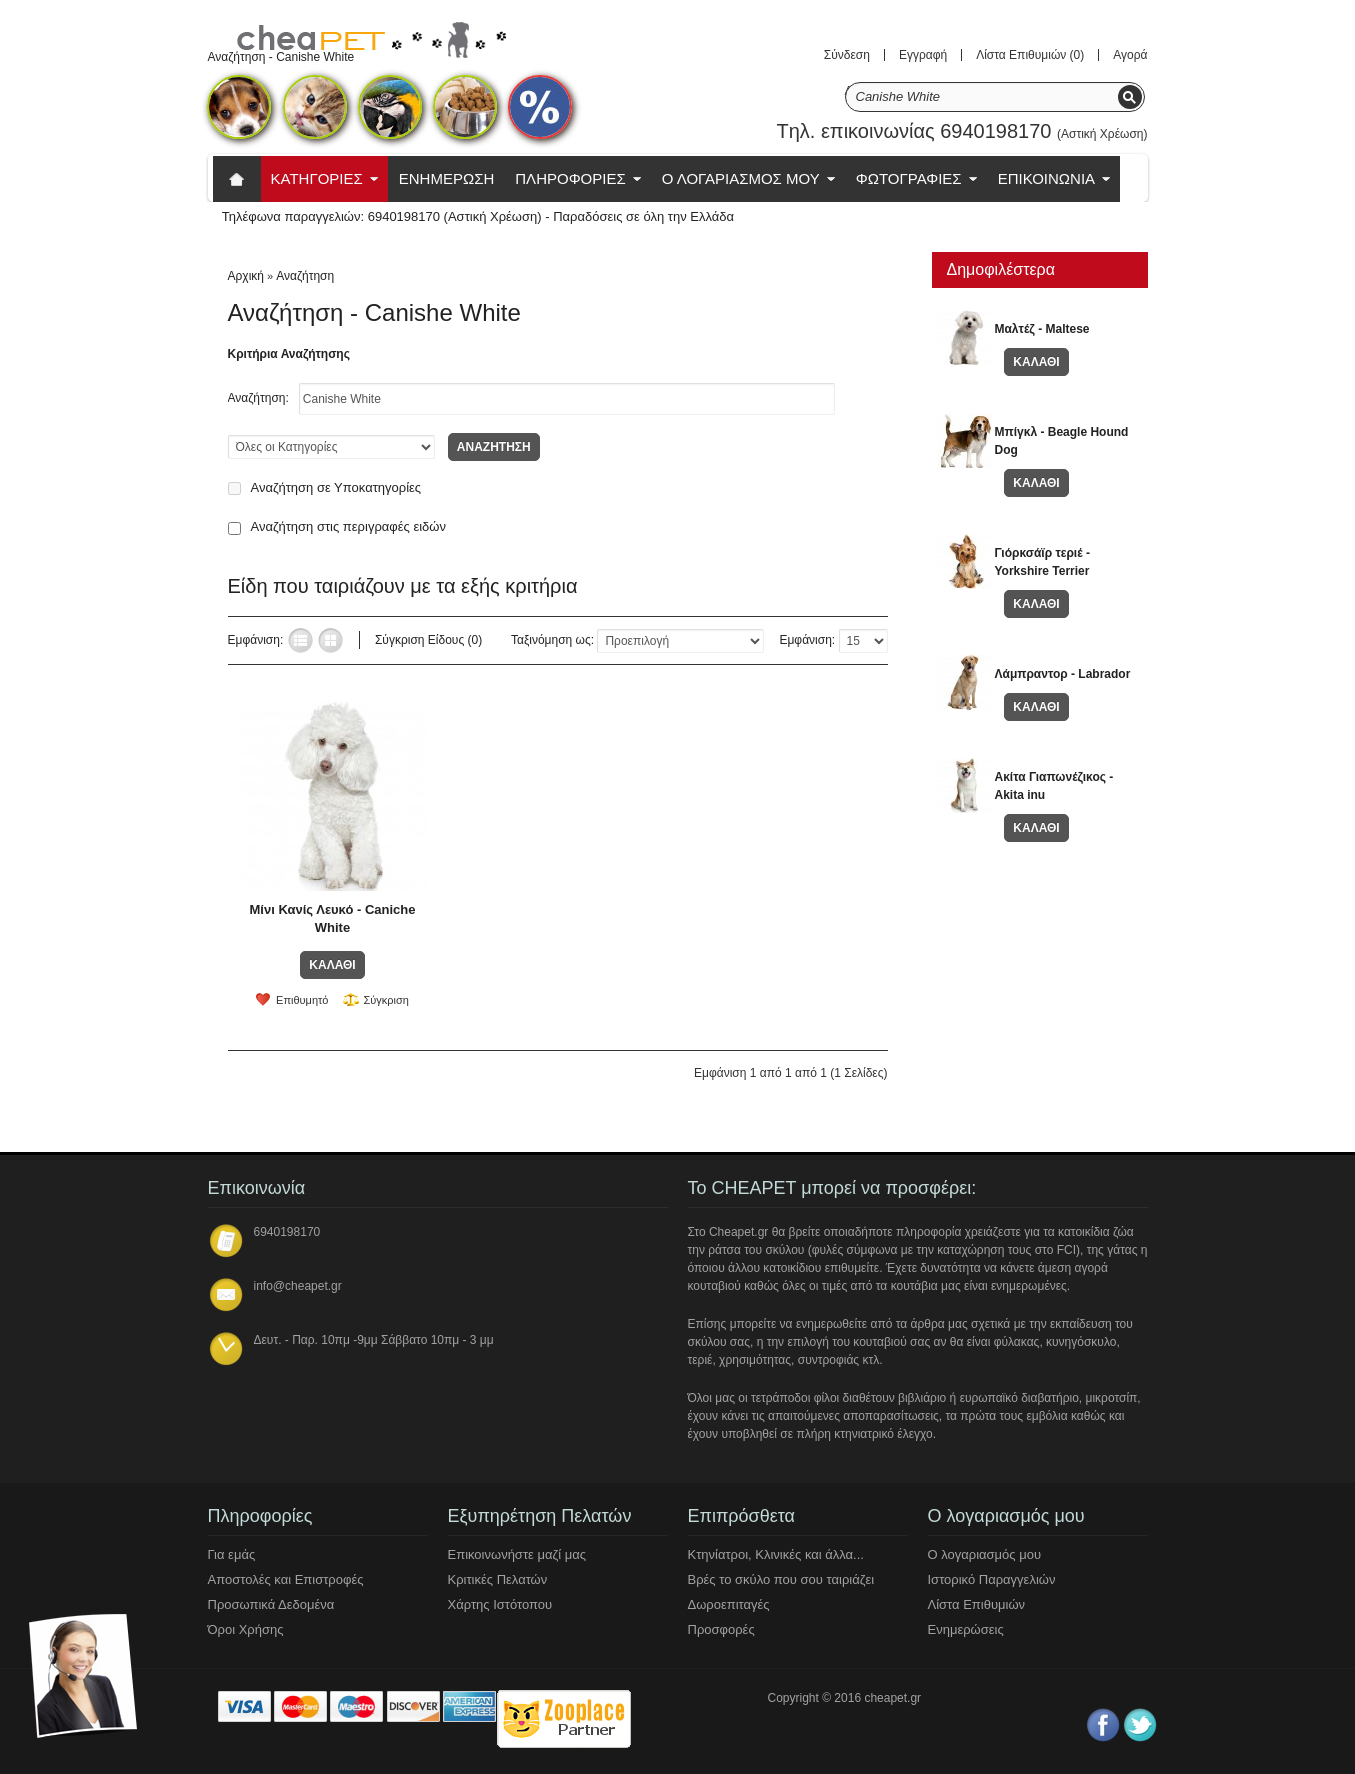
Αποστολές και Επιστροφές (286, 1579)
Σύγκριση (385, 1000)
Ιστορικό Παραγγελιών (992, 1579)
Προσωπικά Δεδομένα (271, 1604)
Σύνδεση (847, 55)
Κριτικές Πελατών (498, 1579)
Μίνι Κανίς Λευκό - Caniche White (333, 918)
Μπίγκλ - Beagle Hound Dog (1062, 441)
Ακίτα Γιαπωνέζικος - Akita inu (1054, 786)
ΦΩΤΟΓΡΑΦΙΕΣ (909, 178)
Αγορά (1130, 55)
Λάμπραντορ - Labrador (1063, 674)
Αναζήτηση (305, 276)
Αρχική (246, 276)
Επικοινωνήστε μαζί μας (517, 1554)
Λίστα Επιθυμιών (977, 1604)
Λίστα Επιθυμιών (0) (1030, 55)
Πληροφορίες (570, 178)
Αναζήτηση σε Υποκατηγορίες (336, 487)
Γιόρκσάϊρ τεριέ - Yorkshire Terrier (1042, 562)
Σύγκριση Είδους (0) (428, 640)
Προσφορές (721, 1629)
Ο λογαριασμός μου (985, 1554)
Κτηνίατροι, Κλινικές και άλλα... (776, 1554)
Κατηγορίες (317, 178)
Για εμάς (232, 1554)
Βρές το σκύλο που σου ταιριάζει (781, 1579)
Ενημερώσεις (966, 1629)
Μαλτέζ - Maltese (1042, 329)
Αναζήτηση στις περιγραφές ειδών (348, 526)
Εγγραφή (923, 55)
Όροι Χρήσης (246, 1629)
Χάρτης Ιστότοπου (500, 1604)
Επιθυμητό (302, 1000)
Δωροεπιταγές (729, 1604)
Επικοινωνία (1046, 178)
